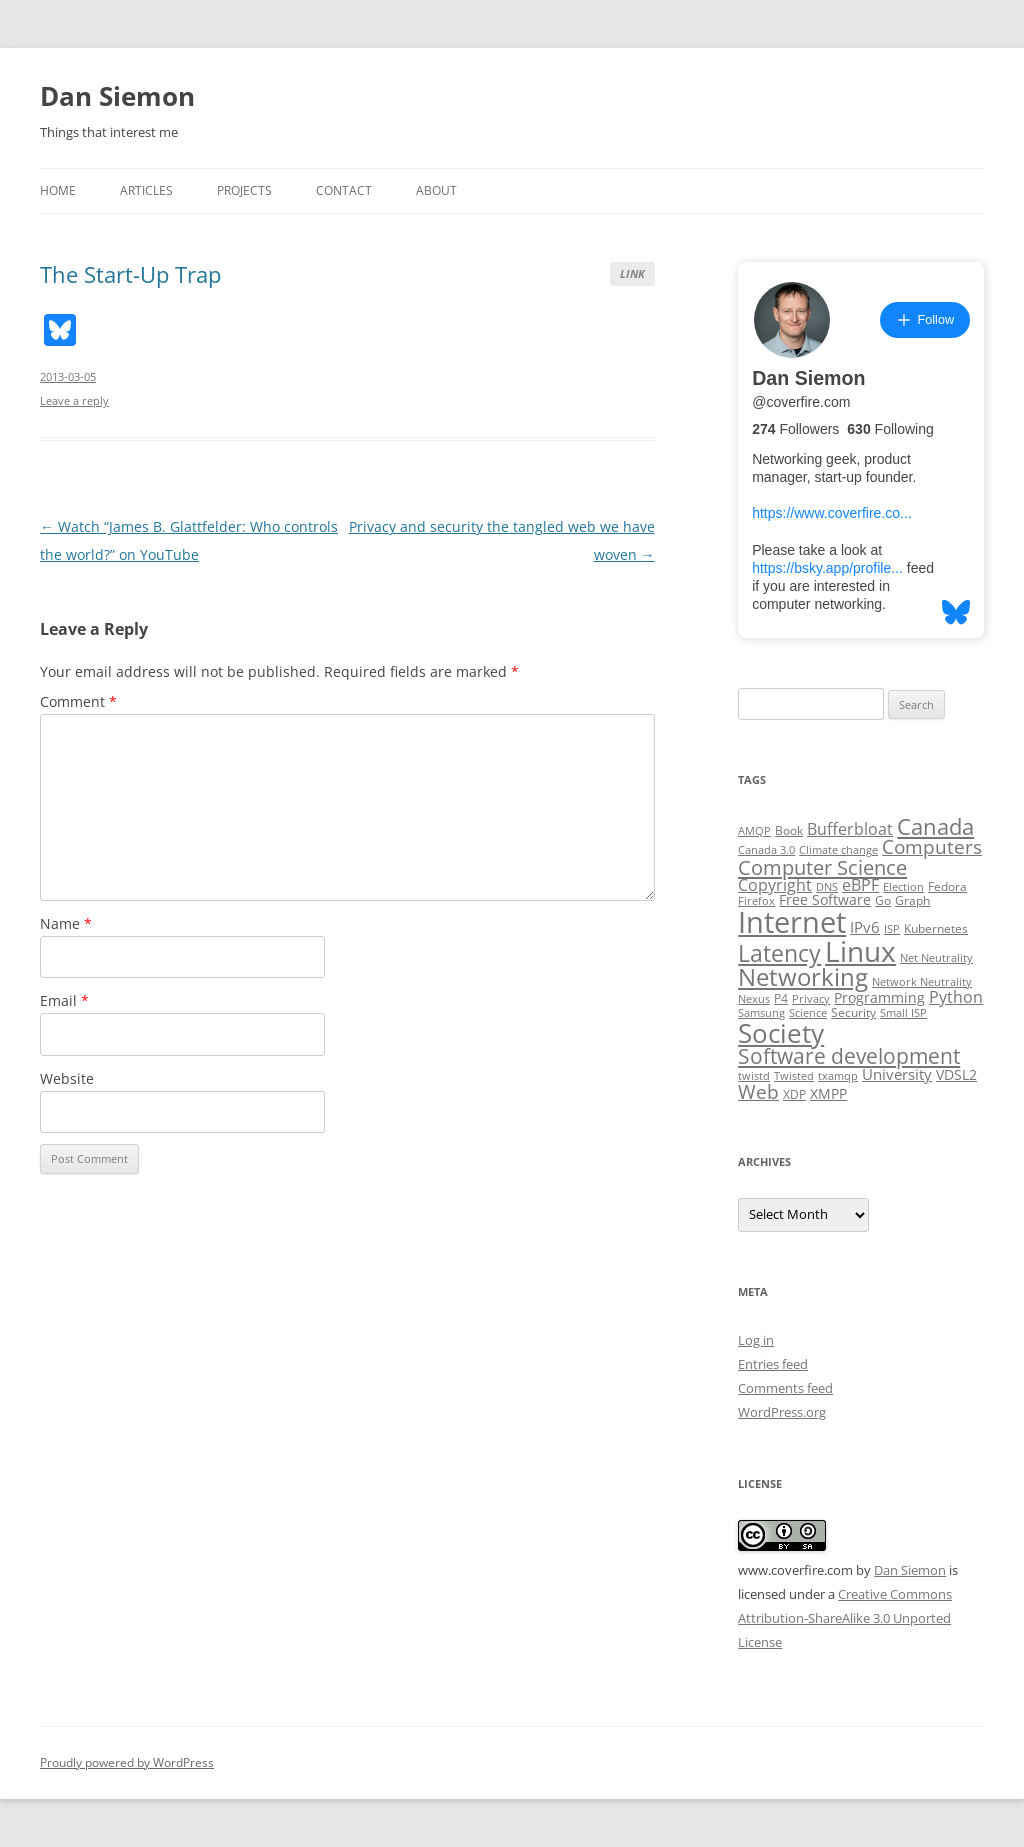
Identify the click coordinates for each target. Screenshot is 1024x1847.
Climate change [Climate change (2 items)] (838, 850)
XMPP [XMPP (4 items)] (828, 1094)
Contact (344, 190)
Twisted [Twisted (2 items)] (794, 1076)
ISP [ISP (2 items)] (892, 929)
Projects (244, 190)
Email (64, 1000)
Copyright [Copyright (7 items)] (775, 885)
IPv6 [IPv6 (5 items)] (865, 927)
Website (67, 1078)
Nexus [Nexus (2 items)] (754, 999)
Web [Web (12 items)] (758, 1092)
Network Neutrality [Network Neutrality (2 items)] (922, 982)
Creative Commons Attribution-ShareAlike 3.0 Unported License (845, 1618)
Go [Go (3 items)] (883, 900)
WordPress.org (782, 1412)
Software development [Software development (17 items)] (849, 1056)
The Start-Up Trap (130, 274)
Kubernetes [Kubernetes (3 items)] (936, 928)
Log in (756, 1340)
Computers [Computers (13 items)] (932, 846)
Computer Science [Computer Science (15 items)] (822, 867)
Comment (78, 701)
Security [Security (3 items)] (853, 1012)
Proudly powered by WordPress (127, 1762)
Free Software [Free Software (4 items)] (825, 900)
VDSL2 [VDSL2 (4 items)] (956, 1075)
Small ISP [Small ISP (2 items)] (903, 1013)
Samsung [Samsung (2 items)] (761, 1013)
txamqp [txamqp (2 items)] (838, 1076)
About (436, 190)
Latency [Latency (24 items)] (779, 953)
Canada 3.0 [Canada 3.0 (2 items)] (766, 850)
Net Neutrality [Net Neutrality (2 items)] (936, 958)
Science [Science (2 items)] (808, 1013)
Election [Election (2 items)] (903, 887)
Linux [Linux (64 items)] (860, 951)
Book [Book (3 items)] (789, 830)
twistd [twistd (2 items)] (754, 1076)
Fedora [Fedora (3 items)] (947, 886)
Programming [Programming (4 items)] (879, 998)
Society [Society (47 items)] (781, 1033)
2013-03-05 (68, 376)
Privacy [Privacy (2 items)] (811, 999)
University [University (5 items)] (897, 1074)
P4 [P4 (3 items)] (781, 998)
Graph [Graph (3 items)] (912, 900)
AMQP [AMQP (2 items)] (754, 831)
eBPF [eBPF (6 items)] (860, 885)
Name (66, 923)
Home (58, 190)
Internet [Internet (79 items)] (792, 922)
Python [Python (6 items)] (956, 997)
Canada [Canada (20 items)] (935, 826)
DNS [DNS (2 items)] (827, 887)
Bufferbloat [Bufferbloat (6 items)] (850, 829)
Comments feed (785, 1388)
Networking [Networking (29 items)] (803, 977)
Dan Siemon (117, 96)
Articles (146, 190)
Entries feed (773, 1364)
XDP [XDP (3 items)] (794, 1094)
